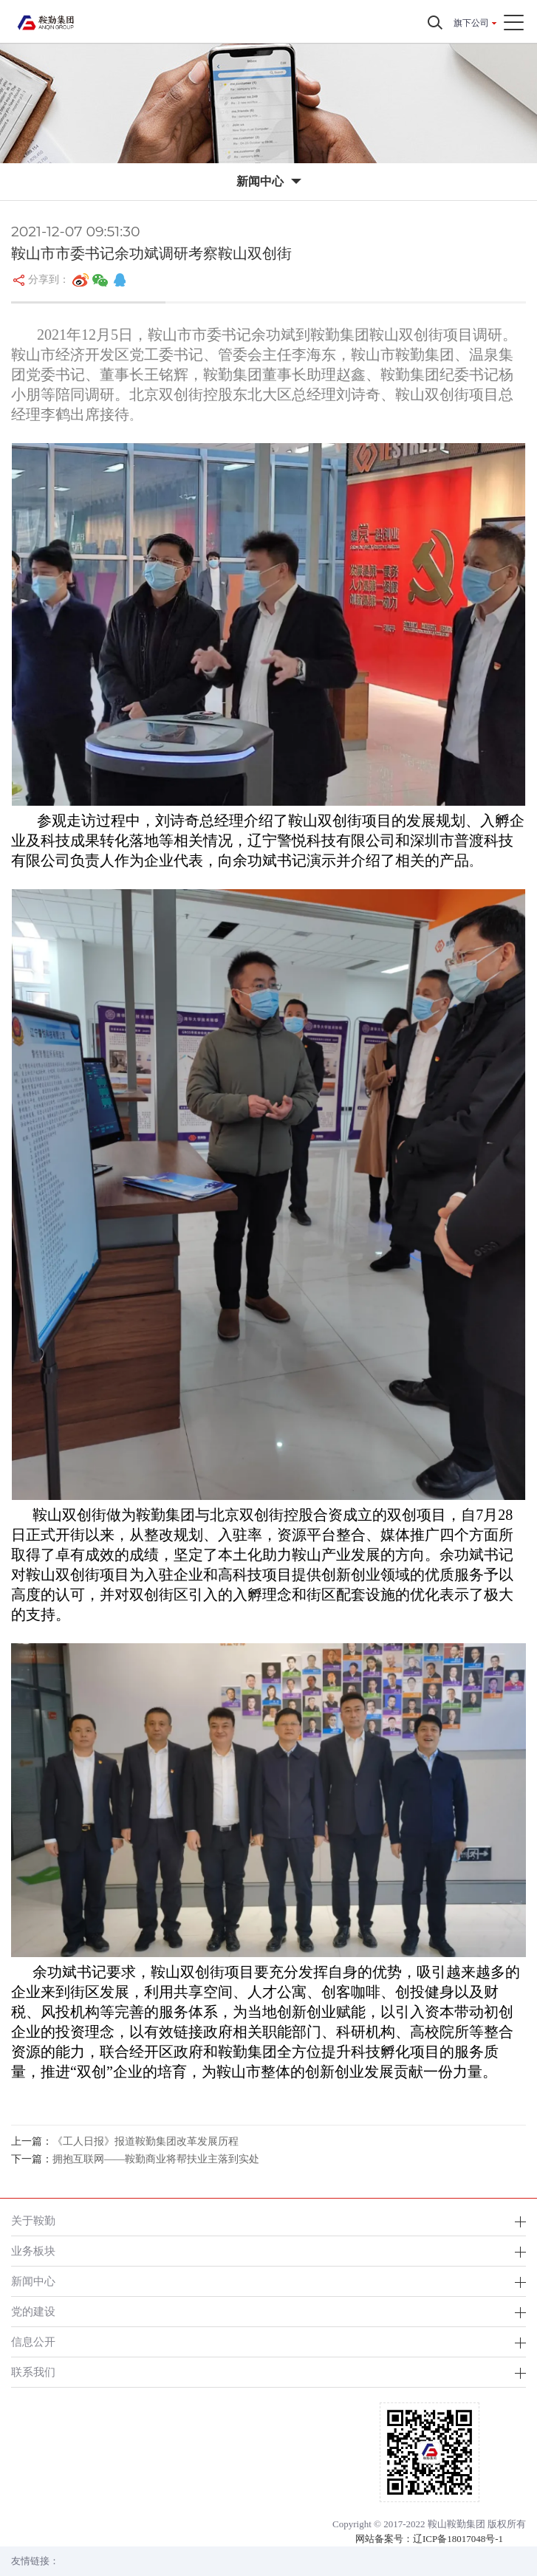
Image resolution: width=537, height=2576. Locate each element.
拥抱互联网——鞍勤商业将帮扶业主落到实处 (155, 2159)
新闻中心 (33, 2281)
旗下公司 (471, 23)
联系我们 (33, 2372)
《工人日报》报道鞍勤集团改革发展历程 (145, 2141)
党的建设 (33, 2311)
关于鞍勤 (33, 2220)
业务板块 (33, 2250)
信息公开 (33, 2341)
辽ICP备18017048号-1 (458, 2538)
